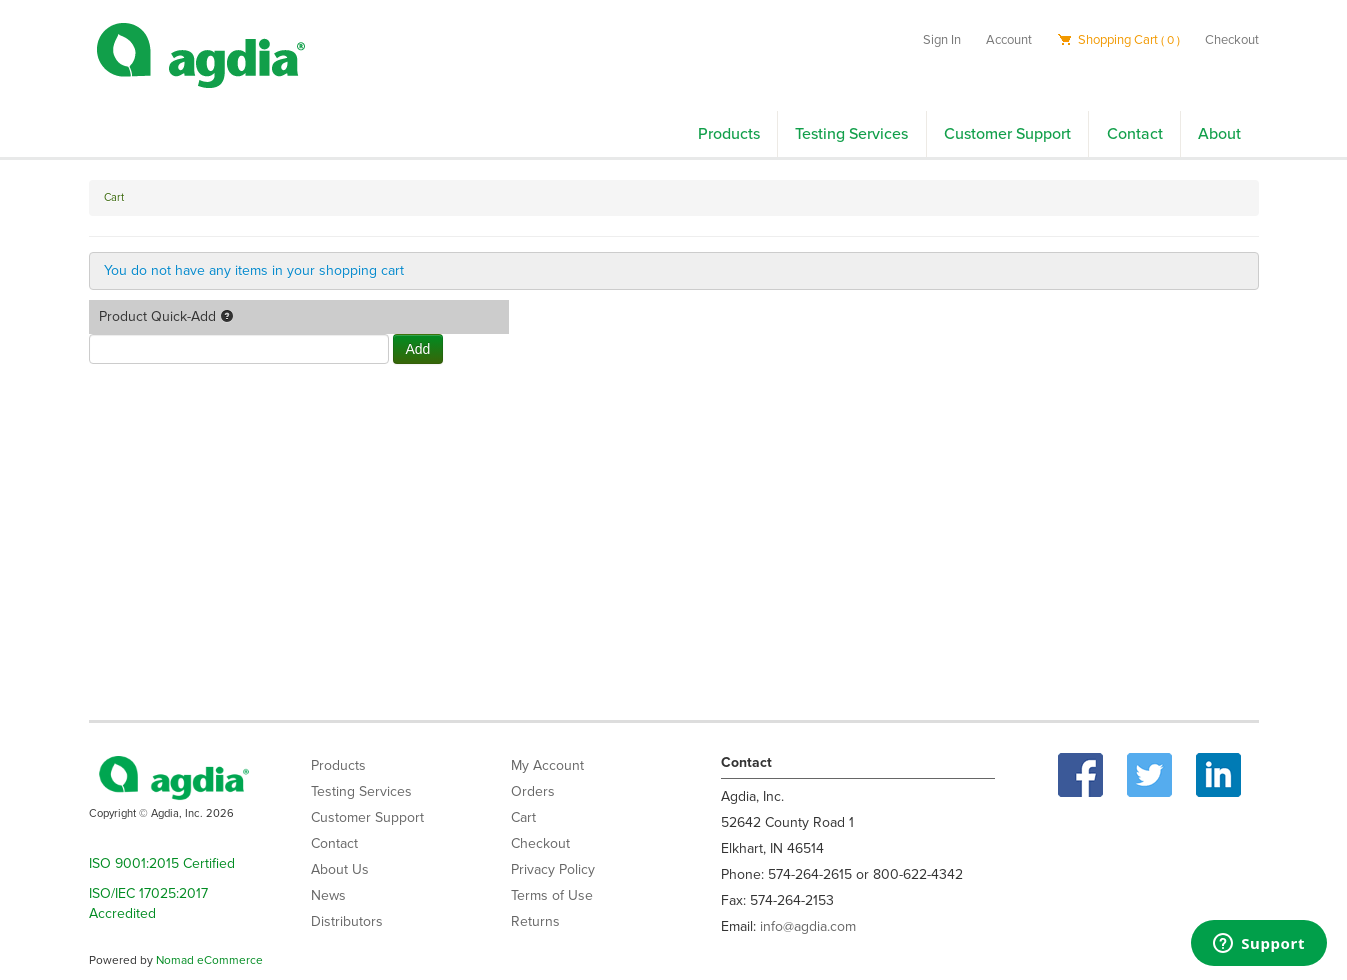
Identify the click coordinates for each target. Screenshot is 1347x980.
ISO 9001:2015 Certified (162, 863)
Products (729, 134)
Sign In (942, 40)
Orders (533, 791)
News (328, 895)
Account (1009, 40)
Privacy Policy (553, 869)
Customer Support (1007, 134)
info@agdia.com (808, 926)
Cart (523, 817)
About (1219, 134)
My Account (547, 765)
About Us (340, 869)
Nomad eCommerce (209, 960)
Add (418, 349)
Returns (535, 921)
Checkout (1232, 40)
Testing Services (851, 134)
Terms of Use (552, 895)
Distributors (347, 921)
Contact (1135, 134)
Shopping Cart (1118, 40)
